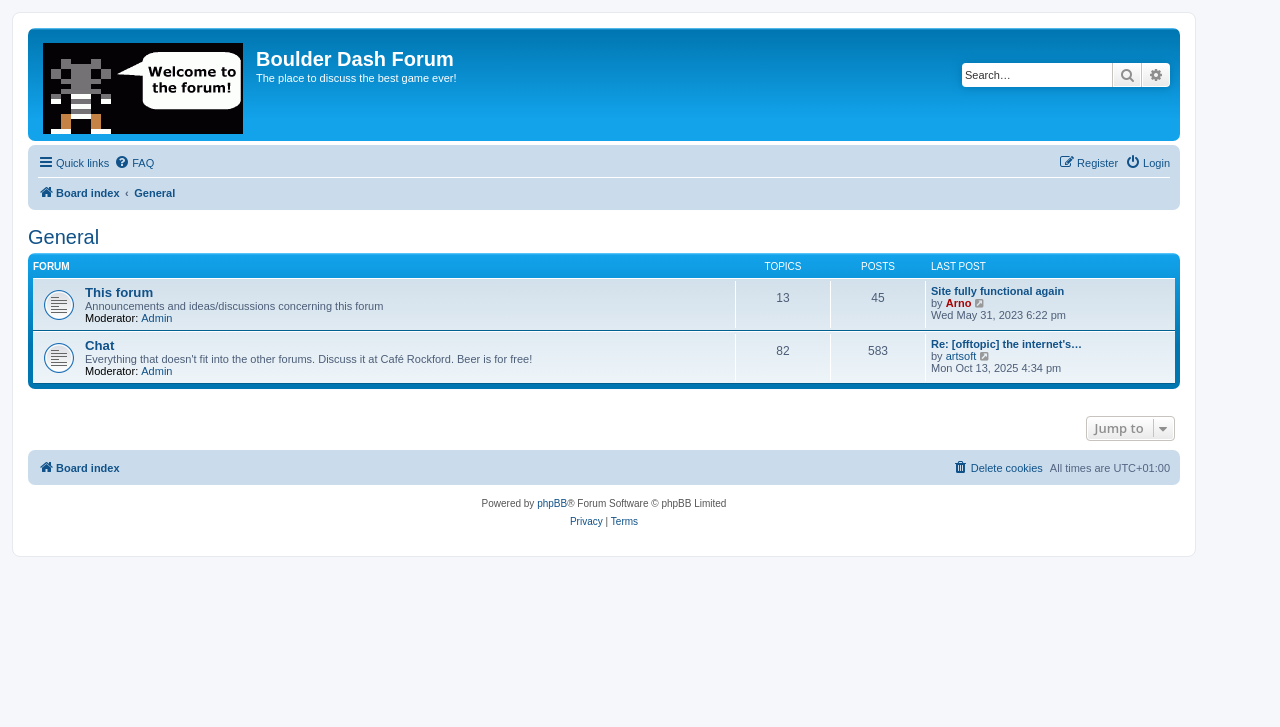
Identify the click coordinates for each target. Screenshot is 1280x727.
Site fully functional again (997, 291)
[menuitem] (134, 163)
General (63, 237)
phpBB (552, 503)
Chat (99, 345)
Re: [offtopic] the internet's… (1006, 344)
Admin (156, 318)
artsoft (961, 356)
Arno (959, 303)
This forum (119, 292)
